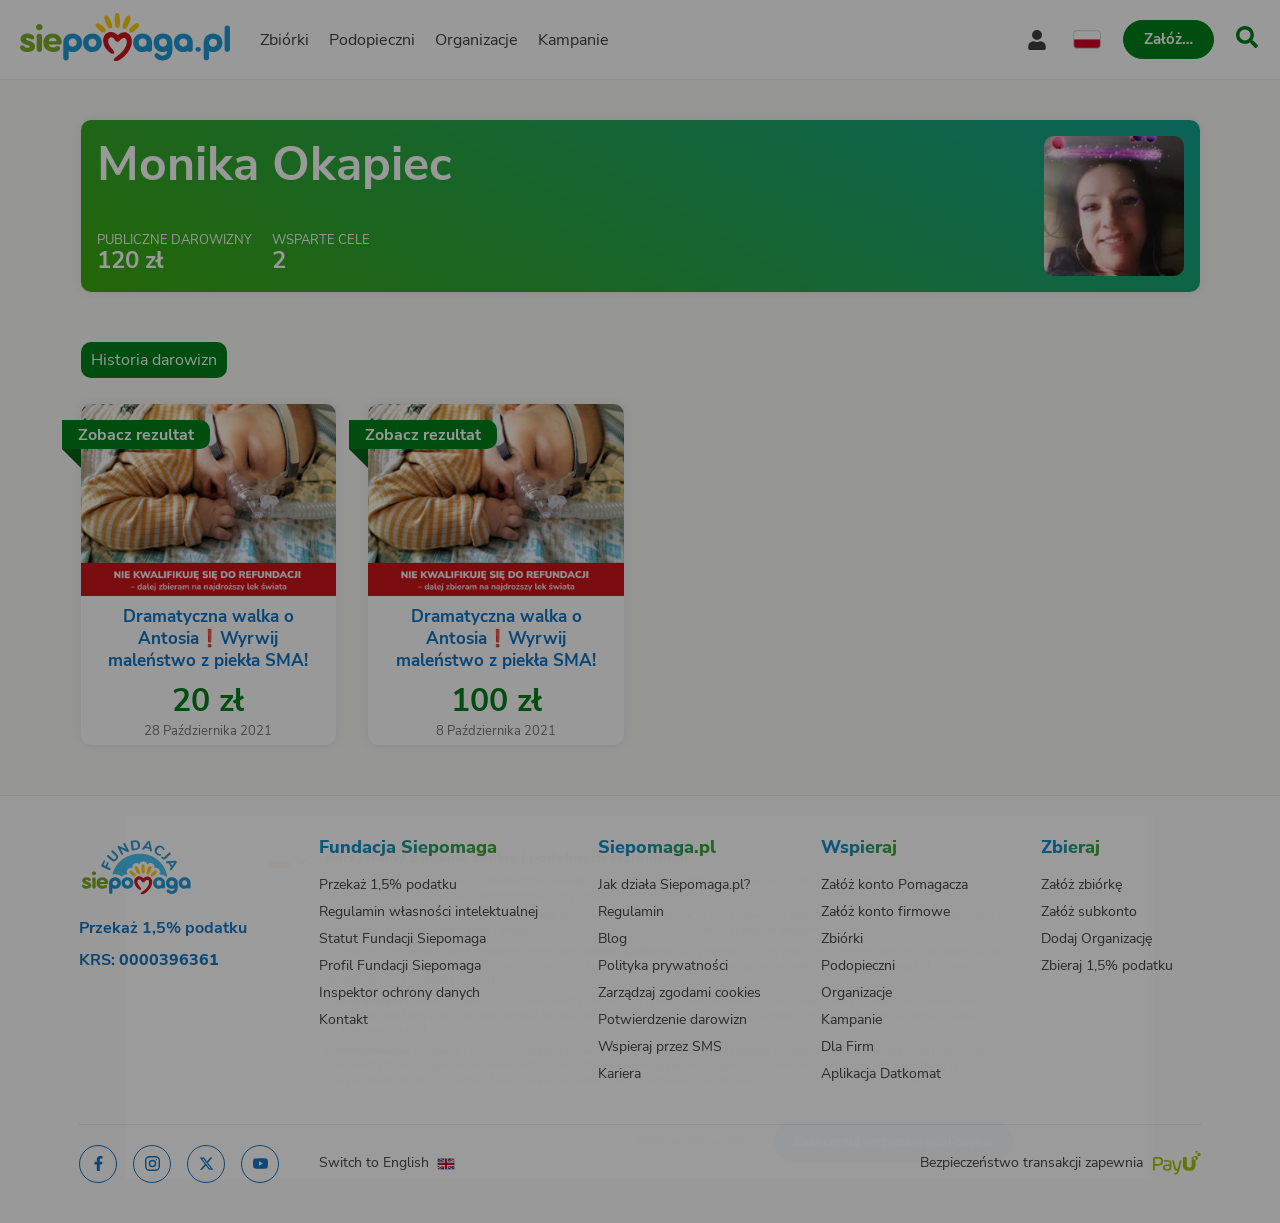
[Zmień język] (201, 828)
